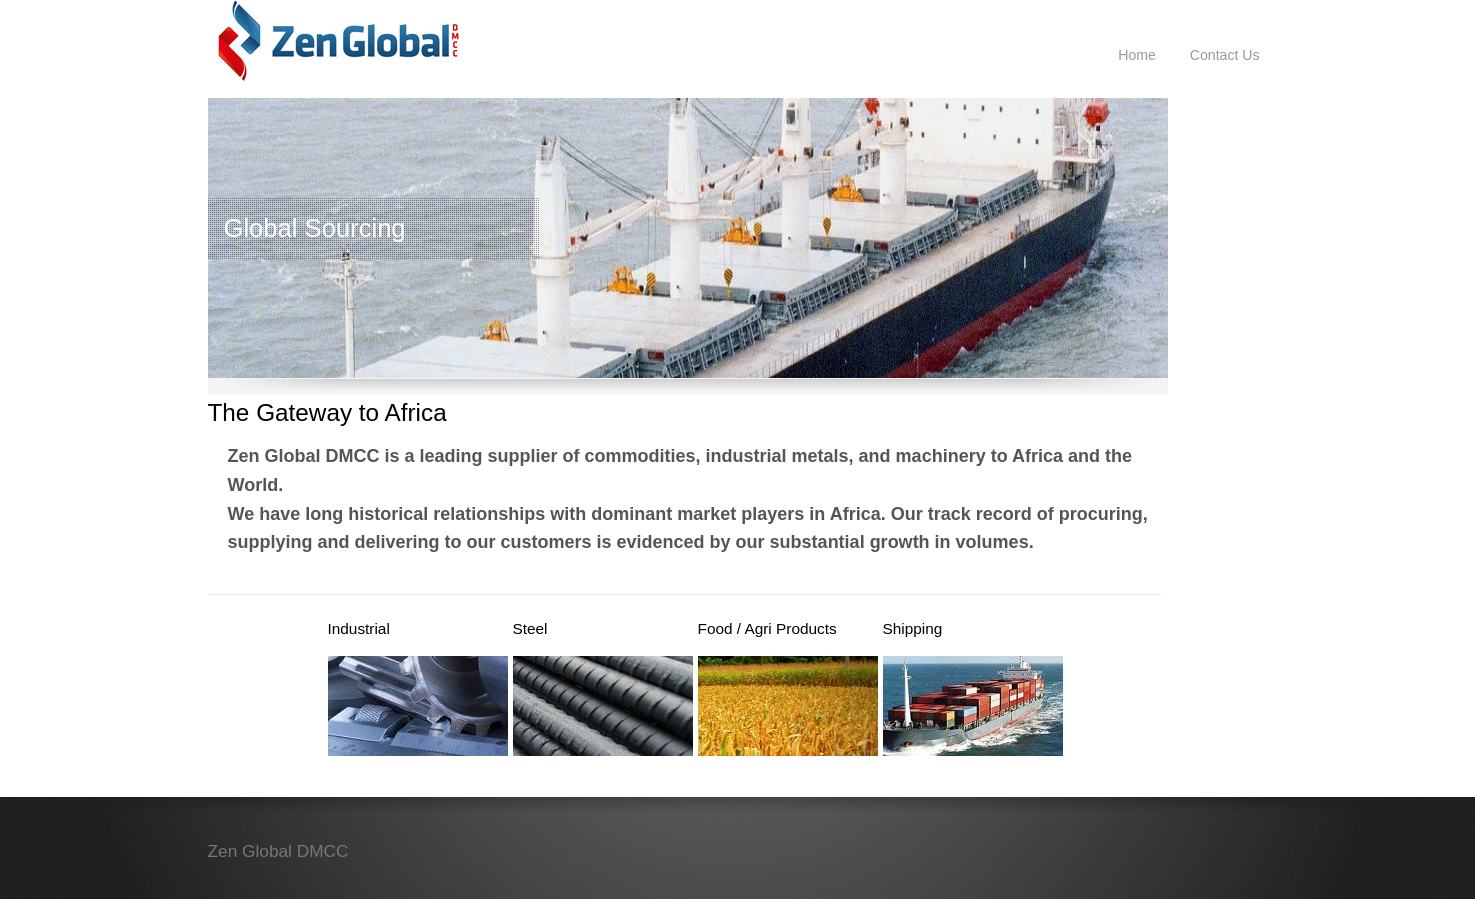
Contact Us (1225, 55)
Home (1137, 55)
